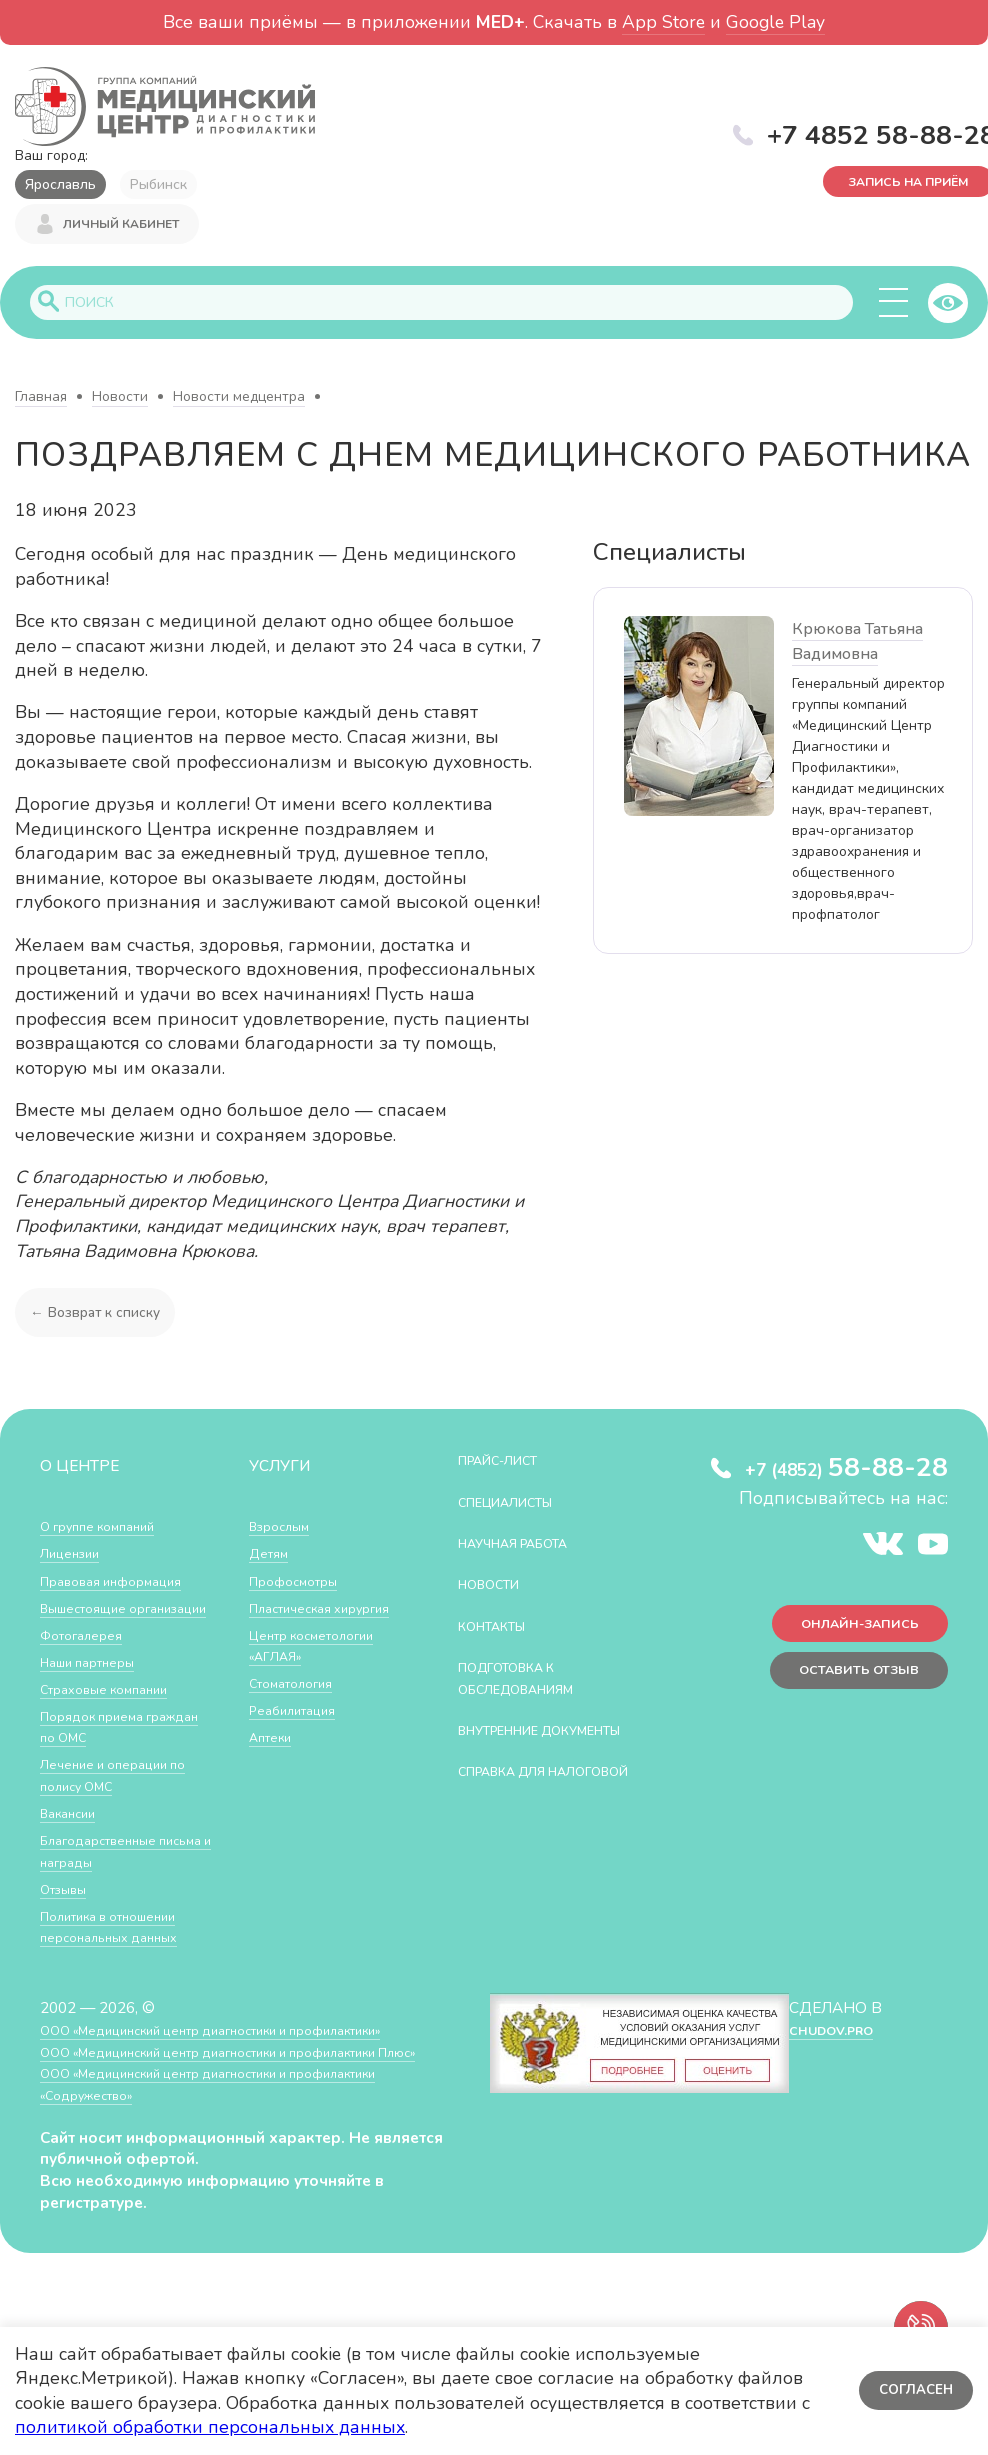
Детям (272, 1556)
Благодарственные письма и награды (108, 1875)
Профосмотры (301, 1583)
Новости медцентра (239, 399)
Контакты (500, 1628)
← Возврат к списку (100, 1314)
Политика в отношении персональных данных (120, 1951)
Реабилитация (299, 1713)
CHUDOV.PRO (829, 2054)
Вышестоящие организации (91, 1621)
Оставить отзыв (846, 1686)
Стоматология (298, 1686)
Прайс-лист (509, 1463)
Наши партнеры (96, 1686)
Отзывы (68, 1913)
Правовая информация (121, 1583)
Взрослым (285, 1529)
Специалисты (518, 1504)
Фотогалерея (87, 1659)
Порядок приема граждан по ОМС (100, 1751)
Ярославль (60, 184)
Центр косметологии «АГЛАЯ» (322, 1648)
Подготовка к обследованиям (531, 1681)
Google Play (775, 22)
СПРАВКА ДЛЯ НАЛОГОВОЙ (514, 1806)
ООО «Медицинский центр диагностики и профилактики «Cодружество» (239, 2130)
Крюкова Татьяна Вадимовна (857, 644)
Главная (41, 399)
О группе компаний (107, 1529)
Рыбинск (158, 184)
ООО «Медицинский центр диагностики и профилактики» (242, 2054)
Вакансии (73, 1837)
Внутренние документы (511, 1743)
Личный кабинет (121, 228)
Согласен (912, 2390)
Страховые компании (114, 1713)
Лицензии (74, 1556)
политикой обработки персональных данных (210, 2427)
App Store (663, 22)
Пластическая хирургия (332, 1610)
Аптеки (274, 1740)
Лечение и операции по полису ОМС (123, 1799)
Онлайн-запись (847, 1633)
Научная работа (528, 1545)
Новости (120, 399)
